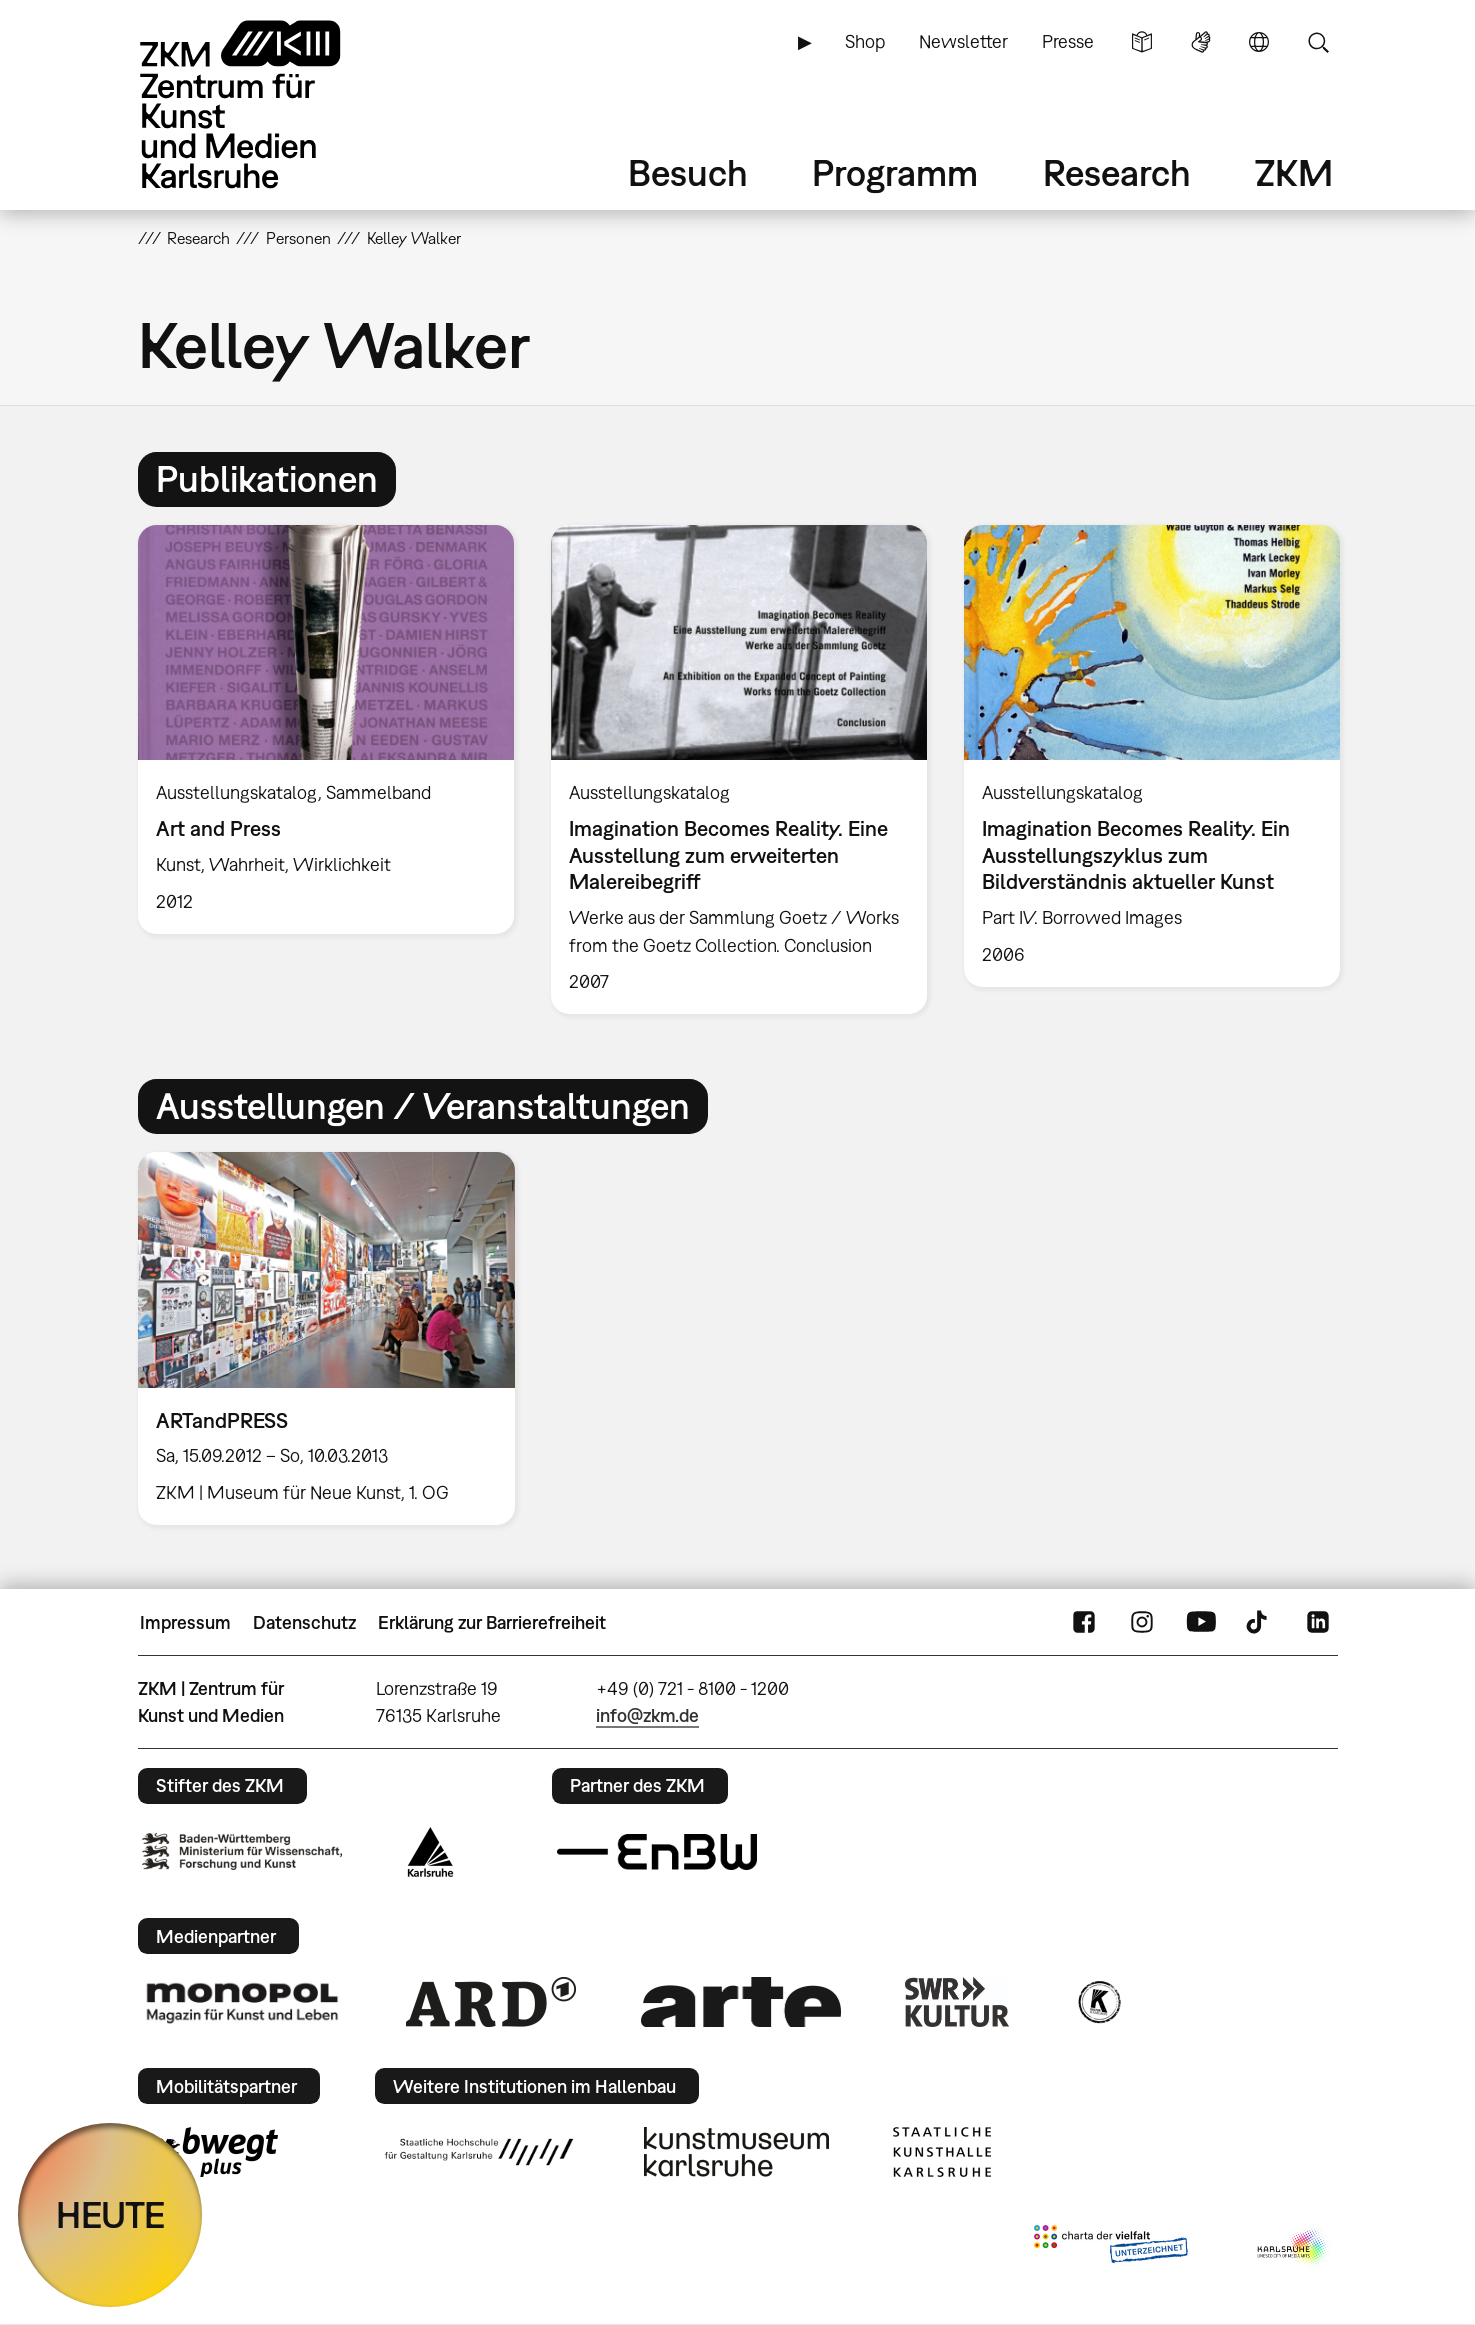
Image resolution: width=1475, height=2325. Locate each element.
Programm (895, 172)
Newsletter (963, 41)
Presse (1068, 41)
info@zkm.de (647, 1715)
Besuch (688, 172)
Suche (1318, 42)
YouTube (1201, 1623)
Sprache (1259, 42)
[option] (325, 729)
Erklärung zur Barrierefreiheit (492, 1622)
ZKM (1294, 172)
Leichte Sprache (1142, 42)
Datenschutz (304, 1622)
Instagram (1142, 1623)
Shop (865, 41)
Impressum (185, 1622)
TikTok (1259, 1623)
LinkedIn (1318, 1623)
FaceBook (1084, 1623)
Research (1117, 172)
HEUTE (110, 2214)
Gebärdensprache (1201, 42)
